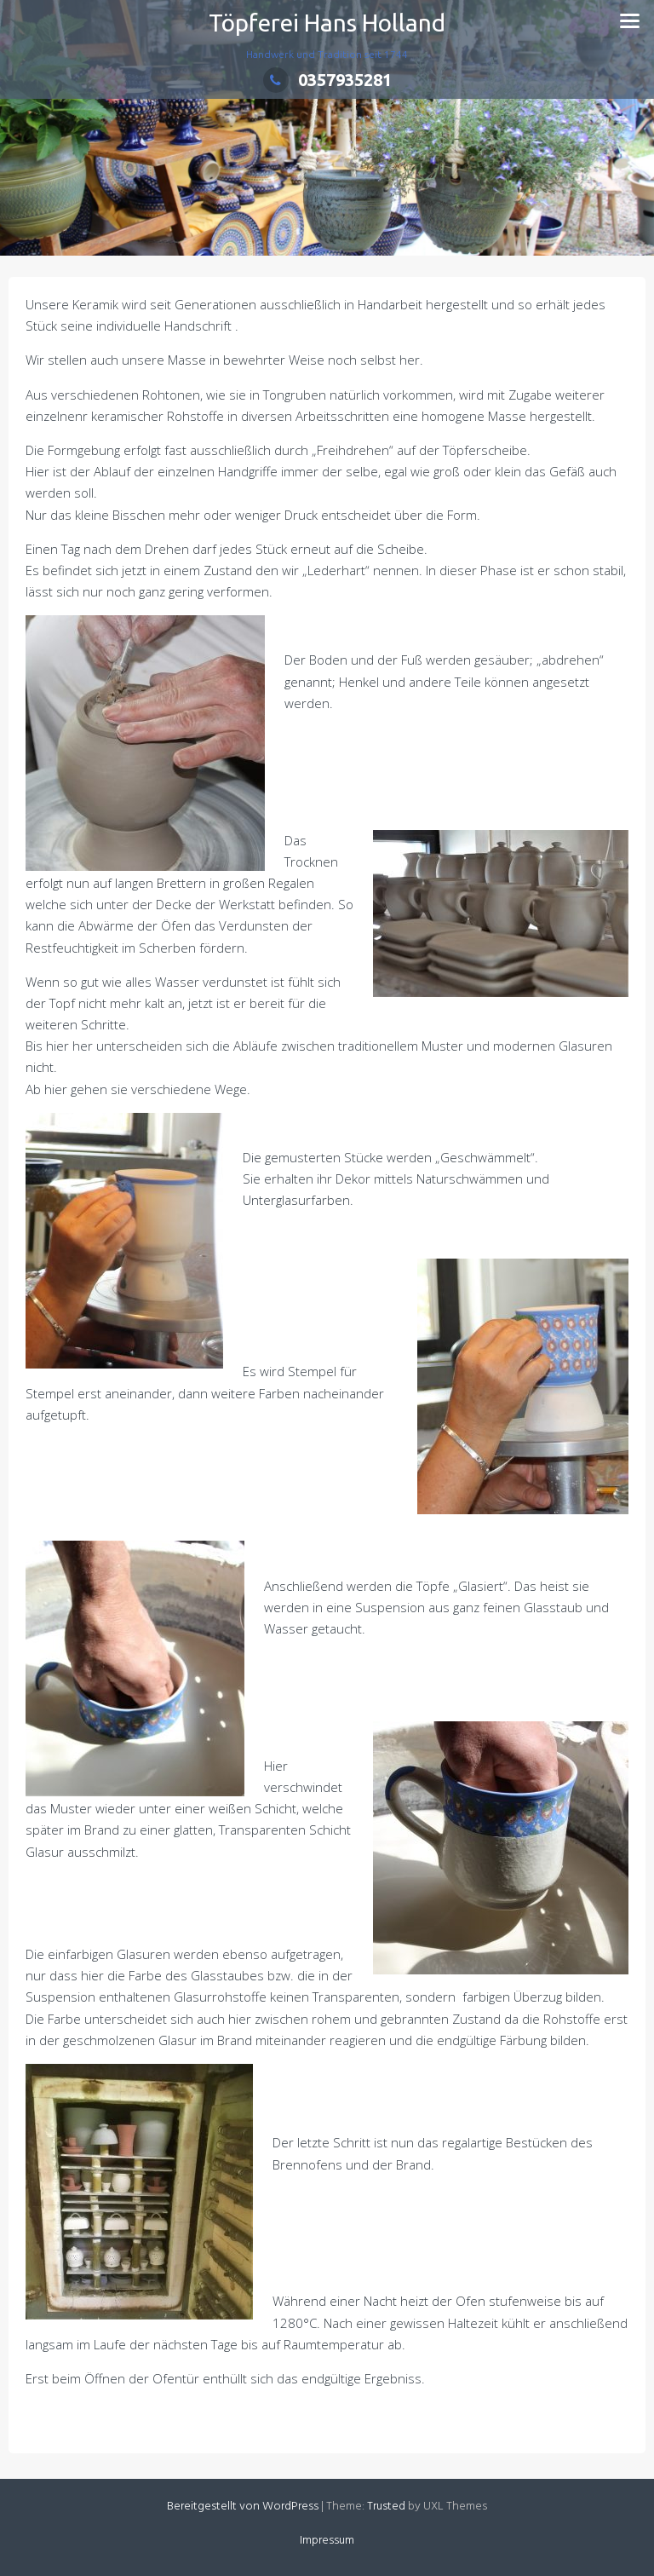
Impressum (327, 2540)
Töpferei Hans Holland (327, 22)
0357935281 (327, 79)
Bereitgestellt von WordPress (242, 2506)
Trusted (386, 2506)
